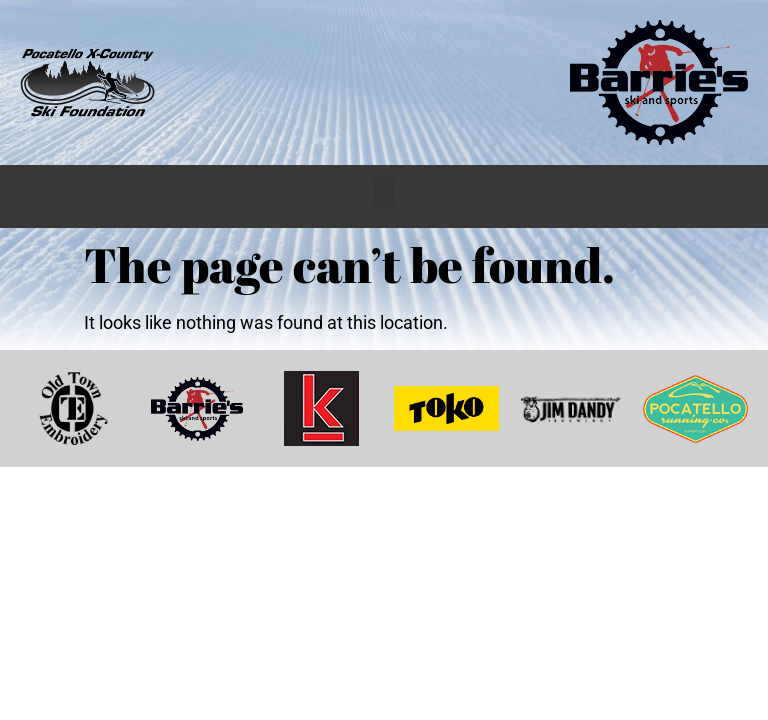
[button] (383, 191)
